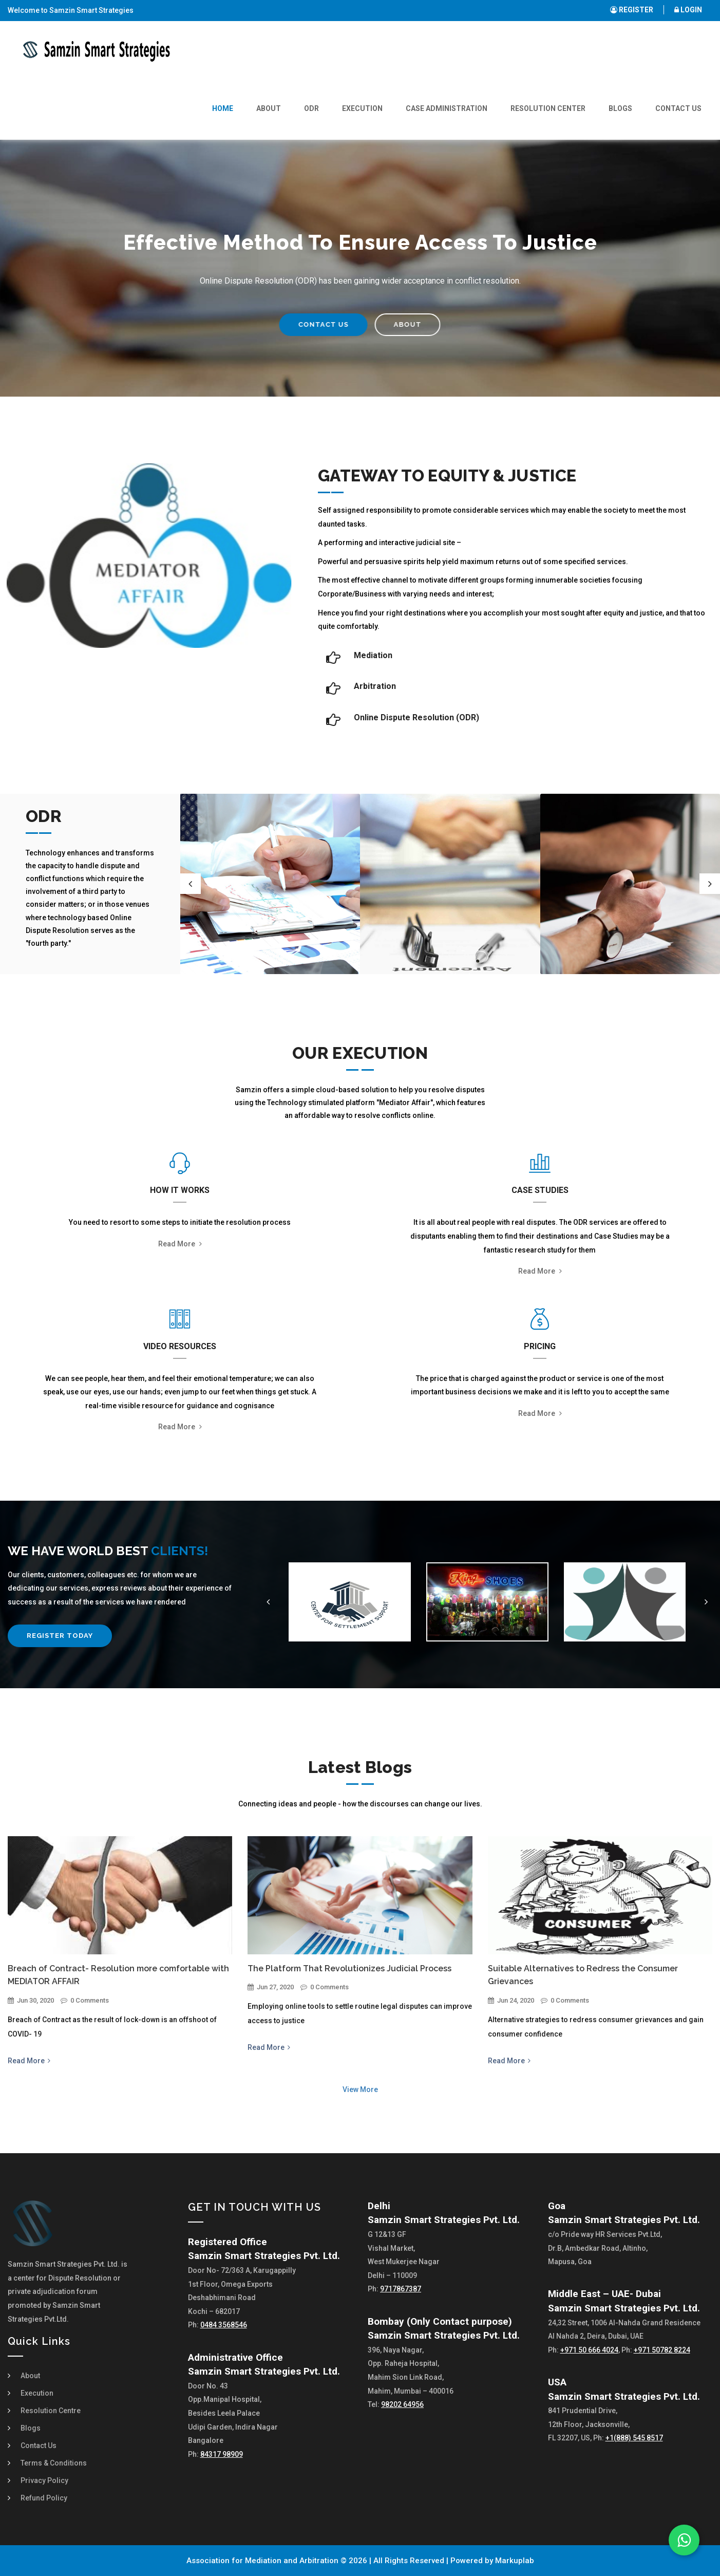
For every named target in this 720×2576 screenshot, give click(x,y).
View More (360, 2089)
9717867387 (400, 2289)
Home (222, 108)
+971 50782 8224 (662, 2350)
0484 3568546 (223, 2325)
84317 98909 (221, 2454)
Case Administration (446, 108)
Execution (362, 108)
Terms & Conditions (54, 2463)
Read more (180, 1244)
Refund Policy (44, 2498)
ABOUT (390, 324)
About (268, 108)
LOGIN (688, 10)
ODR (311, 108)
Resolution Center (547, 108)
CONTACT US (305, 324)
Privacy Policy (44, 2480)
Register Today (60, 1635)
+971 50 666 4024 (589, 2350)
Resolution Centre (51, 2410)
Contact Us (678, 108)
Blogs (620, 108)
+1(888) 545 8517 (634, 2438)
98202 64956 (402, 2404)
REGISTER (631, 10)
